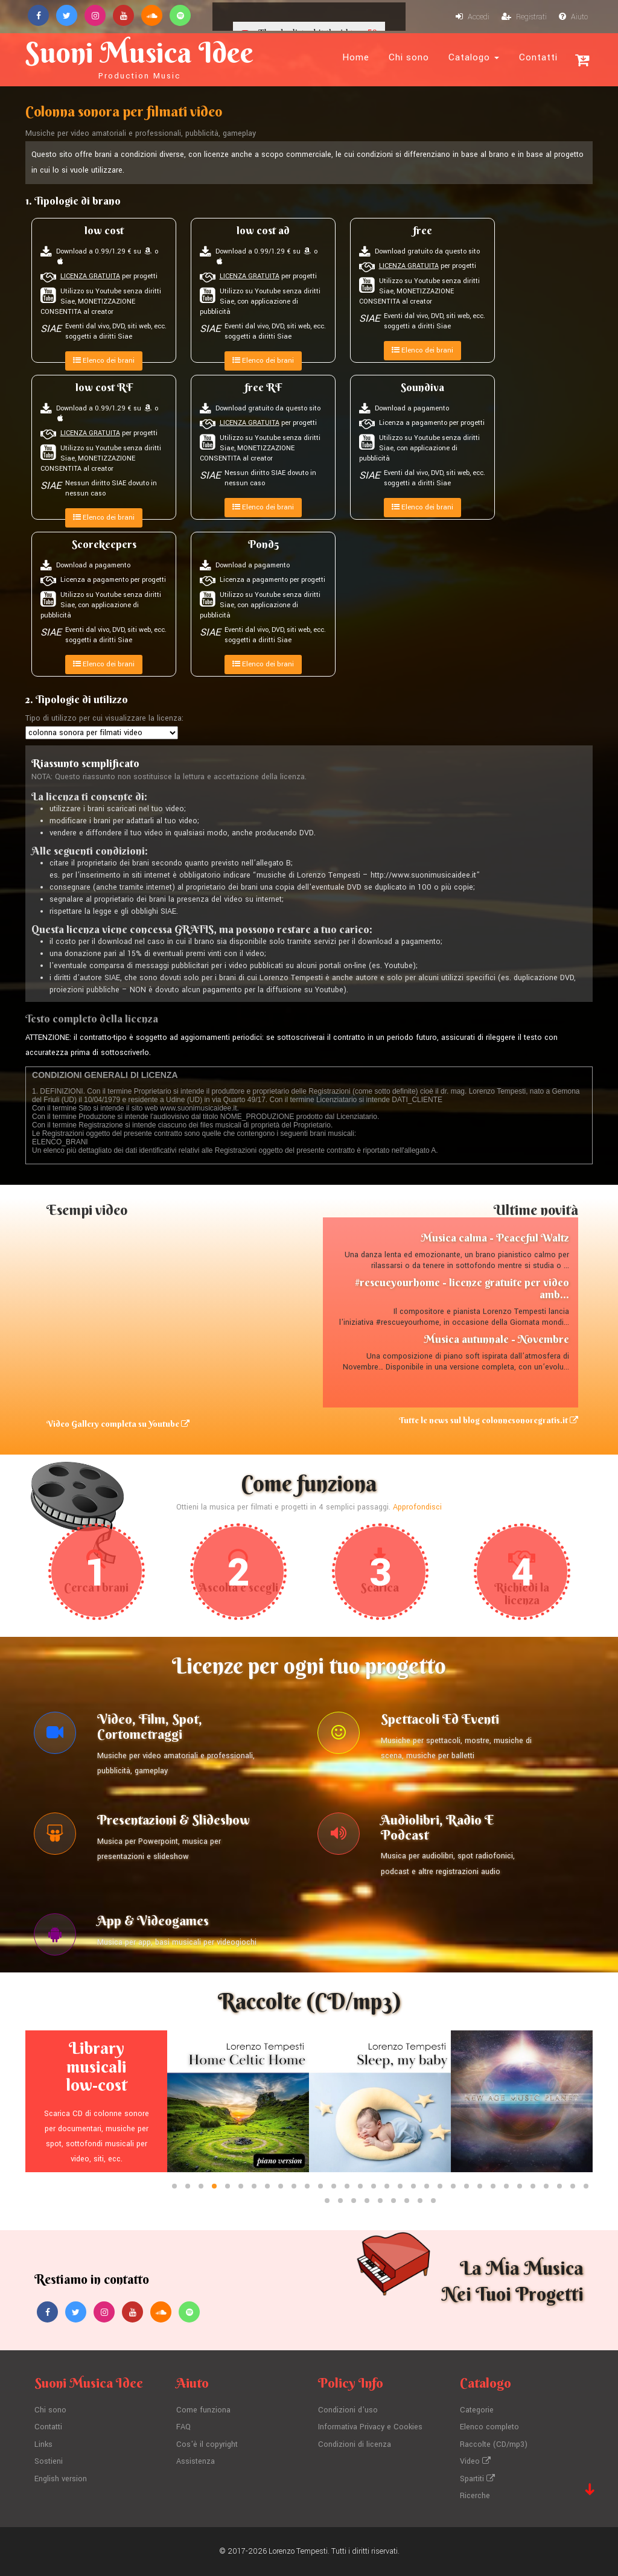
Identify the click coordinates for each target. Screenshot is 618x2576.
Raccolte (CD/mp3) (493, 2444)
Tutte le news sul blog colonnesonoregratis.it (488, 1420)
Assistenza (195, 2461)
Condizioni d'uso (348, 2410)
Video (475, 2461)
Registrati (524, 16)
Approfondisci (417, 1507)
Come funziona (203, 2410)
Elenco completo (489, 2426)
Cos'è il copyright (207, 2444)
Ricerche (475, 2495)
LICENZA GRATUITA (90, 276)
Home (355, 57)
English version (60, 2478)
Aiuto (573, 16)
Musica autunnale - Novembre (496, 1339)
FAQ (183, 2426)
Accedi (472, 16)
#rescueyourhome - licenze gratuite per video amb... (462, 1288)
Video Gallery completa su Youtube (118, 1423)
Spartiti (477, 2478)
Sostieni (48, 2461)
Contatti (538, 57)
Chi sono (409, 57)
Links (43, 2444)
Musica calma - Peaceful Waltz (495, 1238)
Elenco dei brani (104, 360)
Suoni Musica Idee (139, 57)
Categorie (477, 2410)
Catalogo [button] (473, 57)
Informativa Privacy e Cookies (370, 2426)
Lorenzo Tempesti (298, 2551)
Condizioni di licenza (354, 2444)
